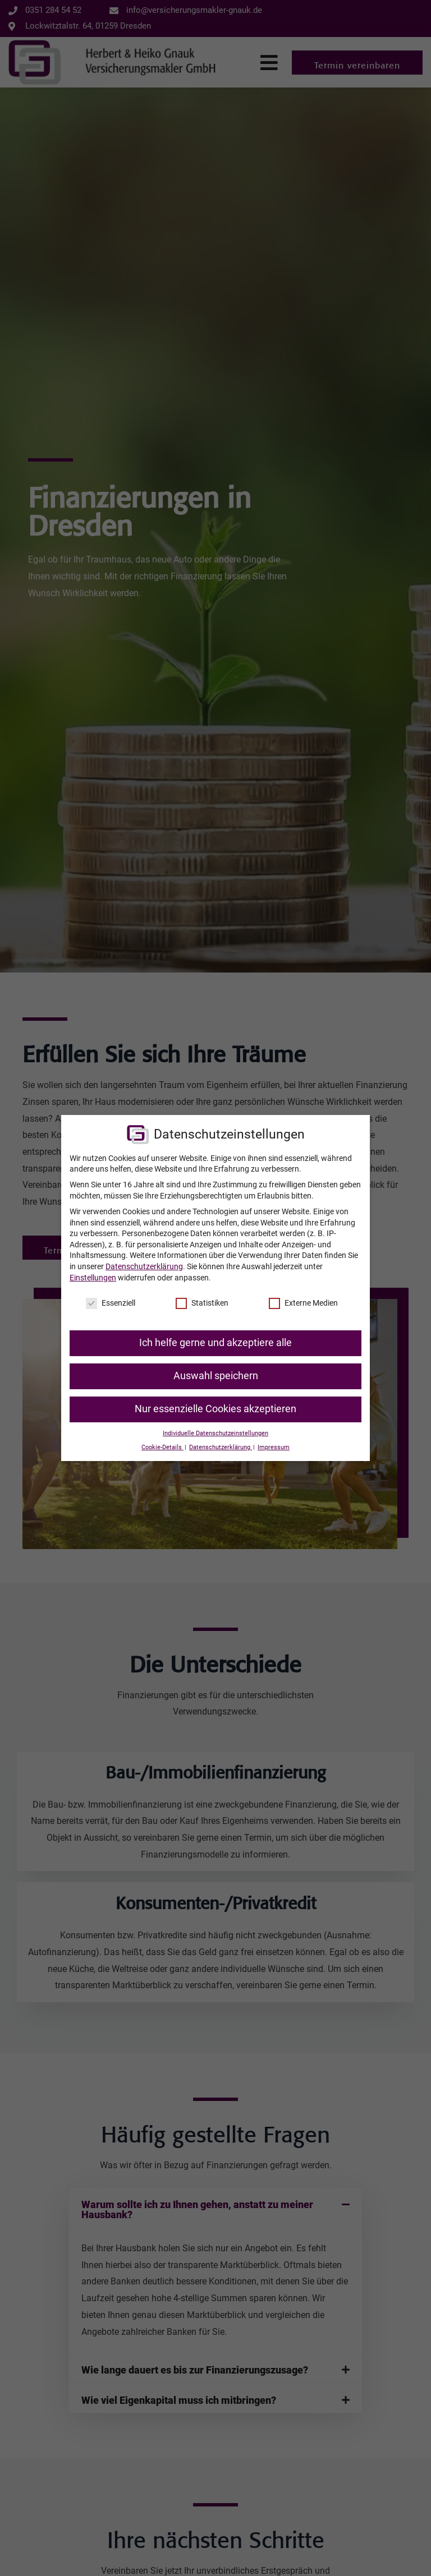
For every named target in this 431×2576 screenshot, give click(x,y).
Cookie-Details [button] (162, 1447)
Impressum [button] (274, 1447)
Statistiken (202, 1303)
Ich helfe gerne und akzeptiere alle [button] (215, 1342)
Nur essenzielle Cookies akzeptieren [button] (215, 1408)
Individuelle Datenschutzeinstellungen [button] (215, 1433)
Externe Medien (303, 1303)
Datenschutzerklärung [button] (220, 1447)
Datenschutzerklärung (144, 1266)
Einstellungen (93, 1277)
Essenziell (110, 1303)
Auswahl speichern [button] (215, 1375)
